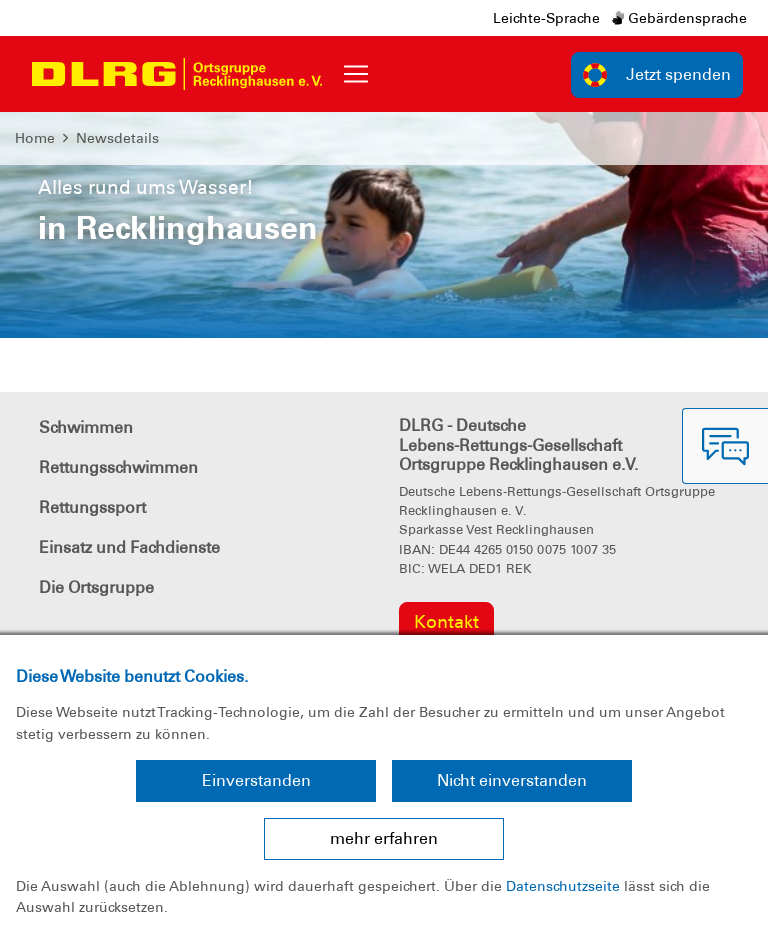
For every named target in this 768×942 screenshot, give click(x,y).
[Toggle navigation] (356, 74)
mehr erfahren (384, 838)
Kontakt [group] (446, 622)
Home (35, 138)
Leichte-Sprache (546, 18)
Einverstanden (256, 780)
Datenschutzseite (563, 886)
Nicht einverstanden (512, 780)
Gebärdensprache (679, 18)
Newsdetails (117, 138)
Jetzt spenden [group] (657, 75)
